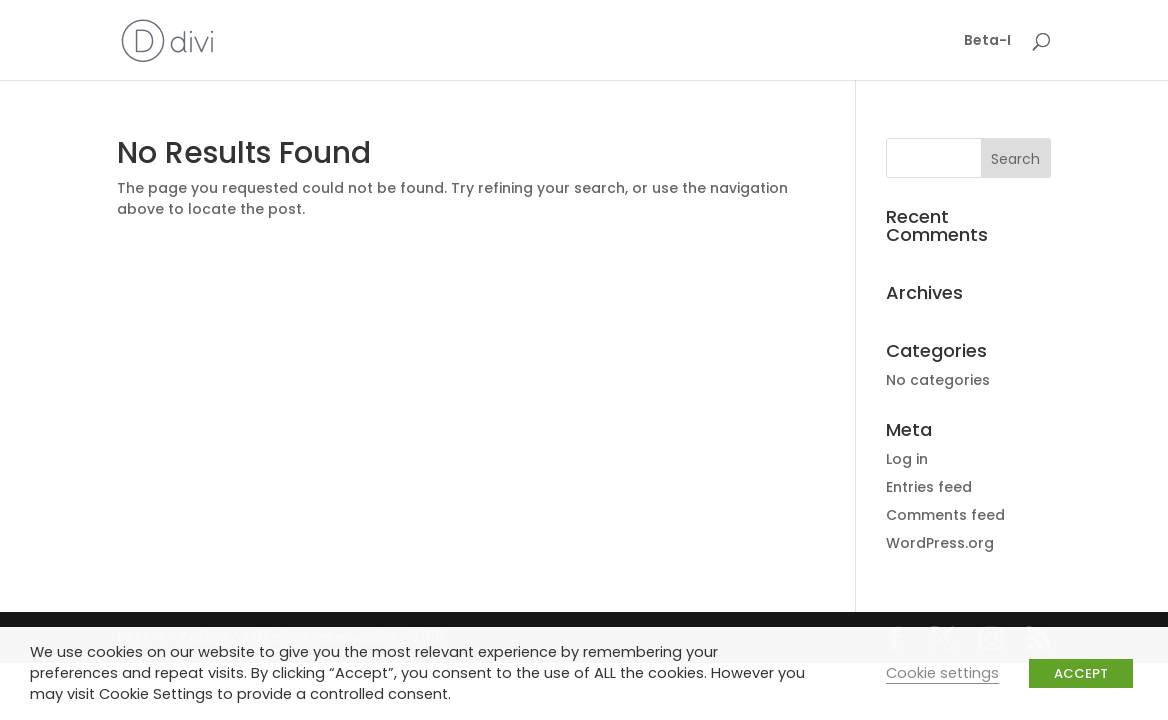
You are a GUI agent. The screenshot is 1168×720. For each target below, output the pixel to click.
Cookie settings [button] (942, 673)
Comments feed (945, 515)
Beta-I (987, 41)
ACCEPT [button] (1081, 673)
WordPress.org (940, 543)
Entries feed (929, 487)
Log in (907, 459)
